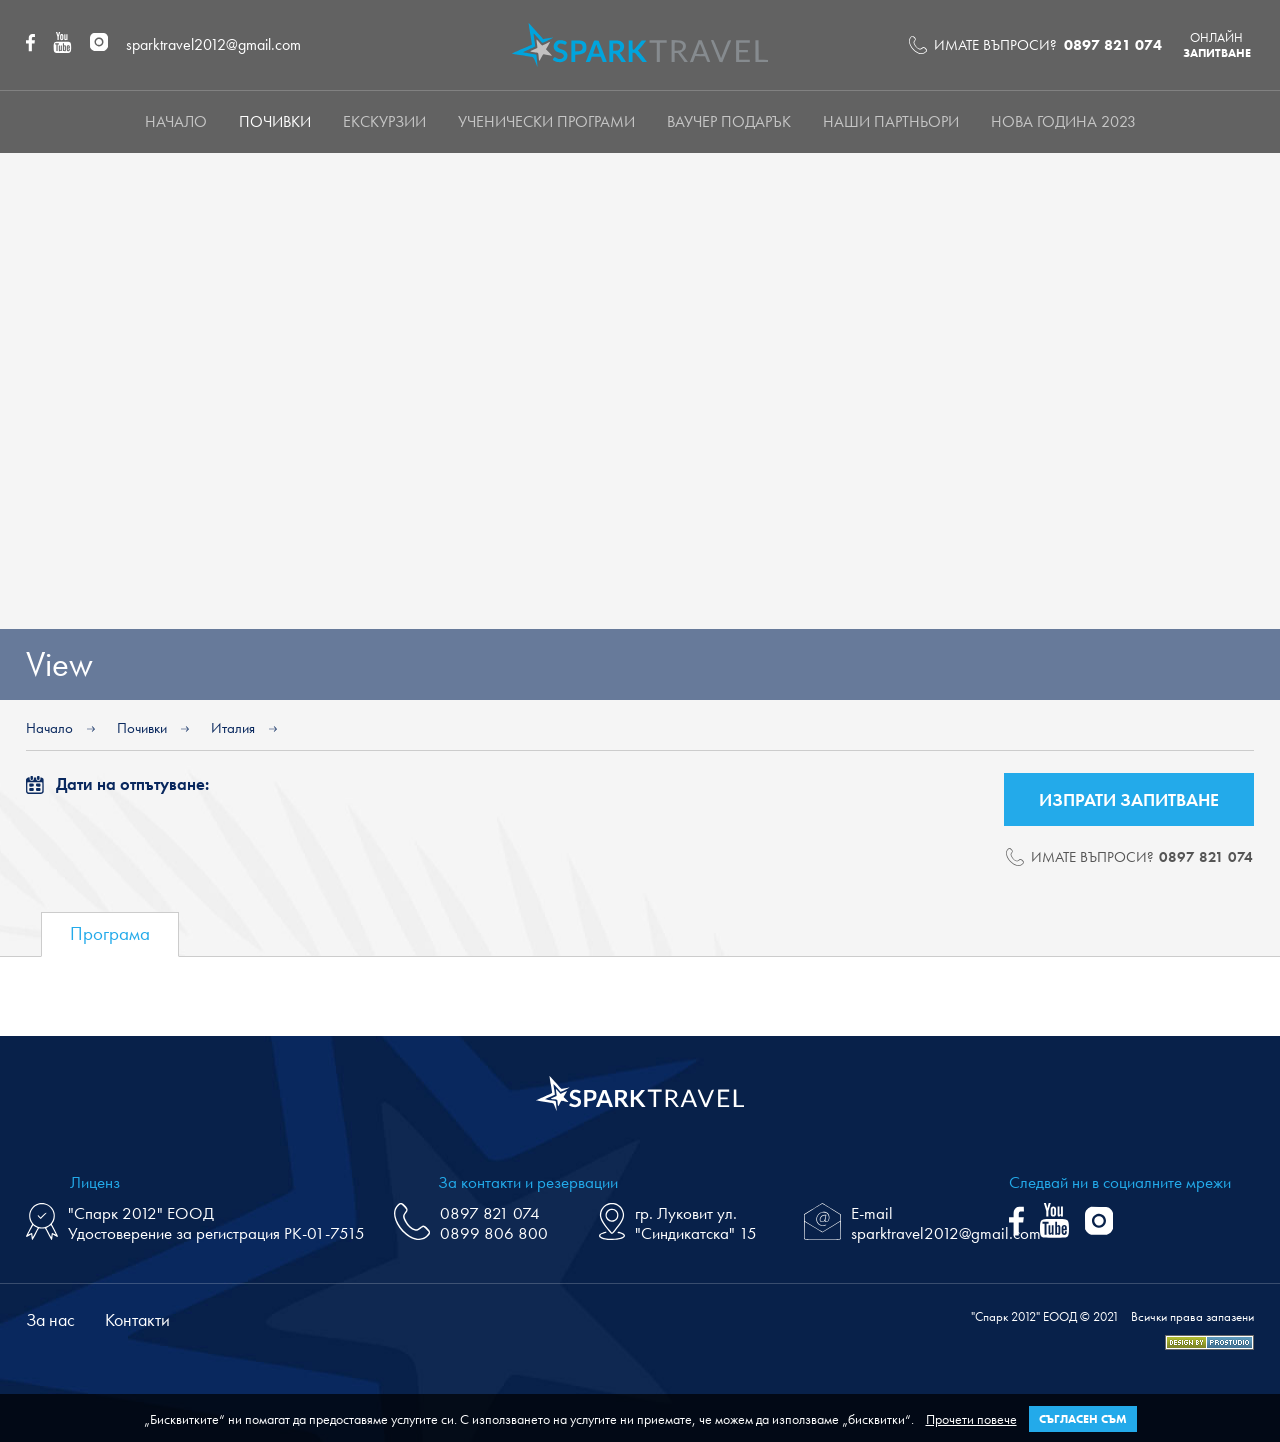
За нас (50, 1319)
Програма (110, 933)
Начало (176, 121)
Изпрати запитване (1129, 799)
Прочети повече (971, 1419)
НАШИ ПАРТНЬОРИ (891, 121)
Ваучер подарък (729, 121)
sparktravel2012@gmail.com (213, 44)
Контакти (137, 1319)
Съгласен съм (1083, 1419)
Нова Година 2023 (1063, 121)
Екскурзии (384, 121)
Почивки (275, 121)
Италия (233, 728)
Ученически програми (546, 121)
